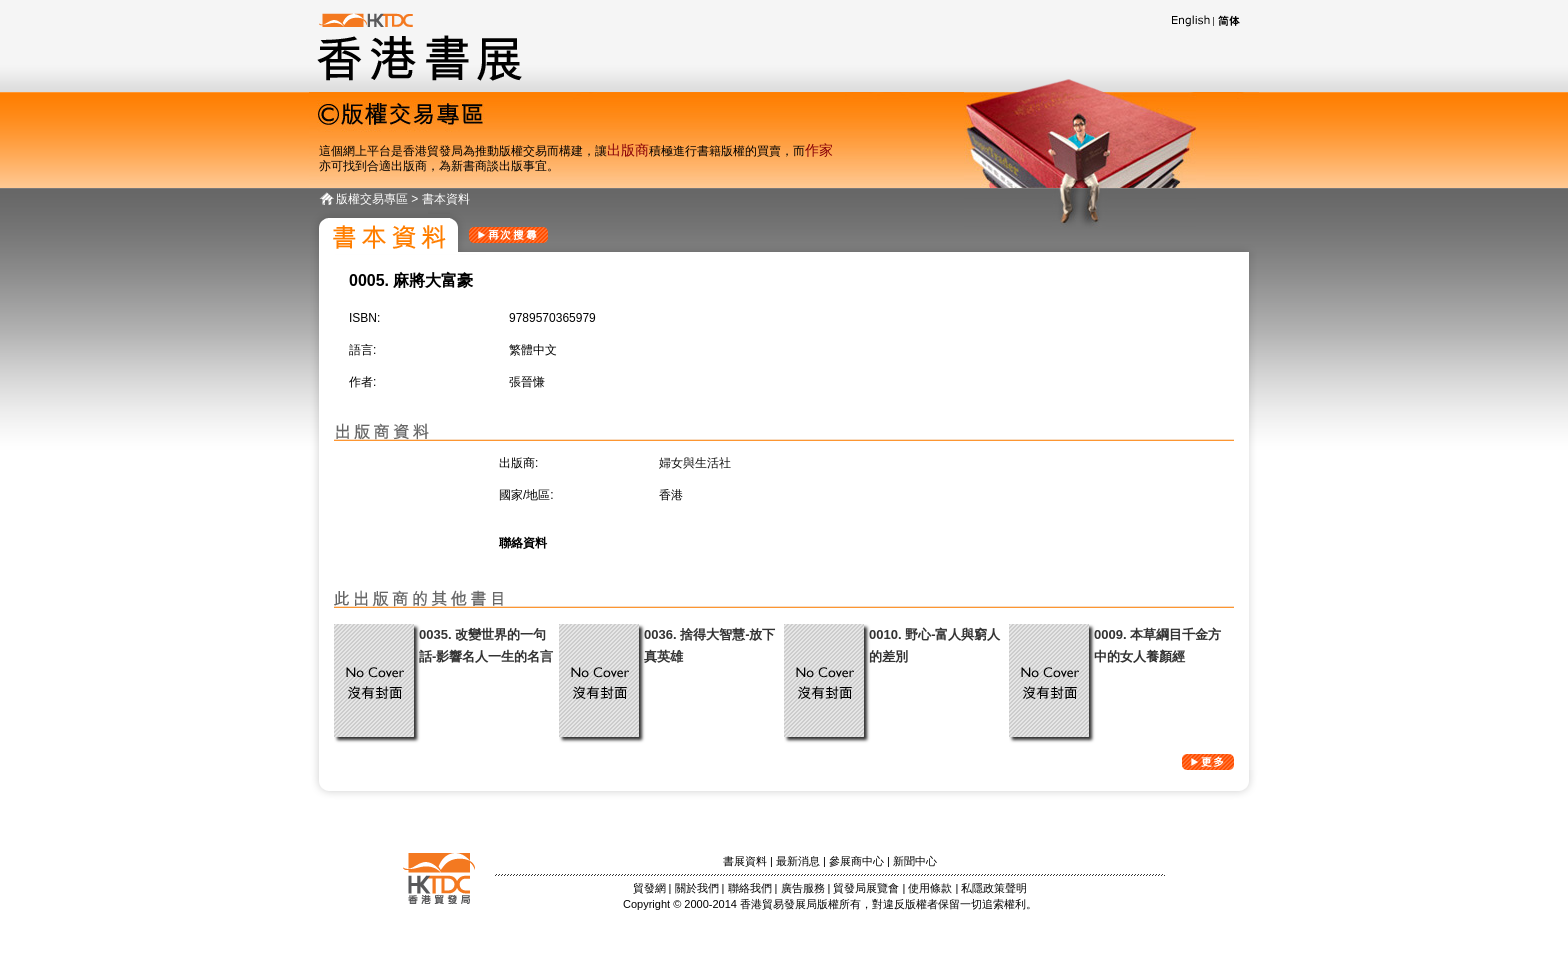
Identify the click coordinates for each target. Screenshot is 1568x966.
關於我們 (697, 888)
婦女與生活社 (695, 463)
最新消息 (798, 861)
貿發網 (649, 888)
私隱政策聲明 (994, 888)
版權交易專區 (372, 199)
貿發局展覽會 (866, 888)
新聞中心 (915, 861)
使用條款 (930, 888)
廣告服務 (803, 888)
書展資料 (745, 861)
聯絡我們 (750, 888)
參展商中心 (856, 861)
